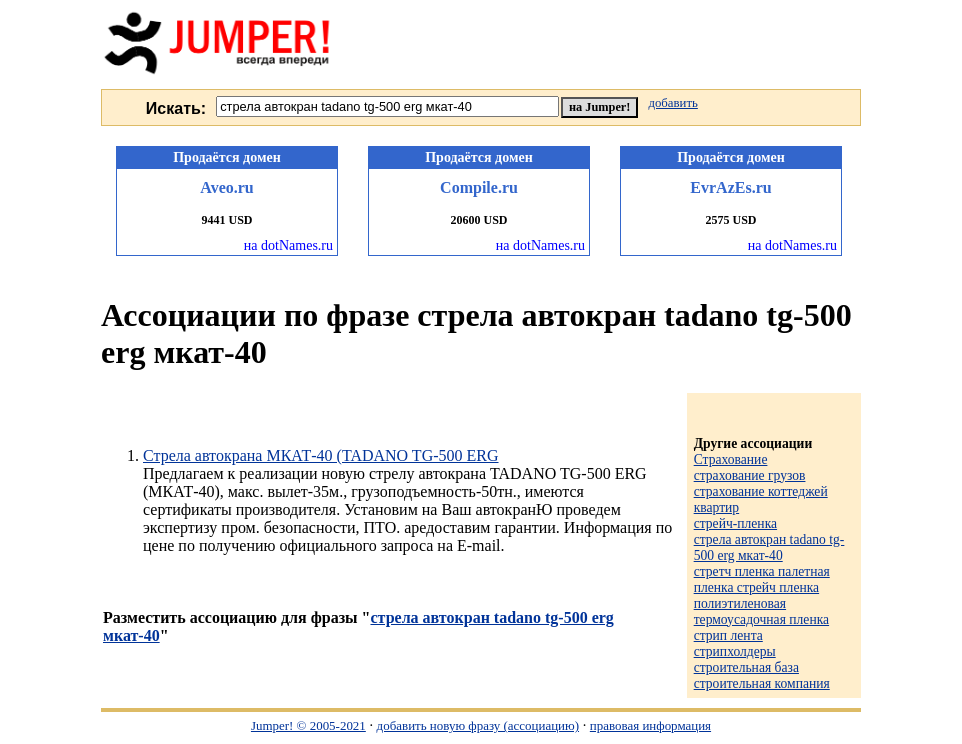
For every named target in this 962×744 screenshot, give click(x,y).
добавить (672, 103)
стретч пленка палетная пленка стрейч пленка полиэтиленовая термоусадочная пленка (762, 595)
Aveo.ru (226, 187)
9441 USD (226, 220)
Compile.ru (479, 187)
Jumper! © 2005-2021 (308, 725)
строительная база (746, 667)
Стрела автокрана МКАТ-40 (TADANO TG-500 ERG (321, 455)
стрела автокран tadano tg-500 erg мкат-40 (769, 547)
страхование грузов (750, 475)
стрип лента (728, 635)
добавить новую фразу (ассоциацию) (478, 725)
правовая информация (650, 725)
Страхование (731, 459)
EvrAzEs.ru (730, 187)
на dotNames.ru (288, 245)
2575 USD (730, 220)
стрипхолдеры (735, 651)
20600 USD (478, 220)
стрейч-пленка (735, 523)
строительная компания (762, 683)
